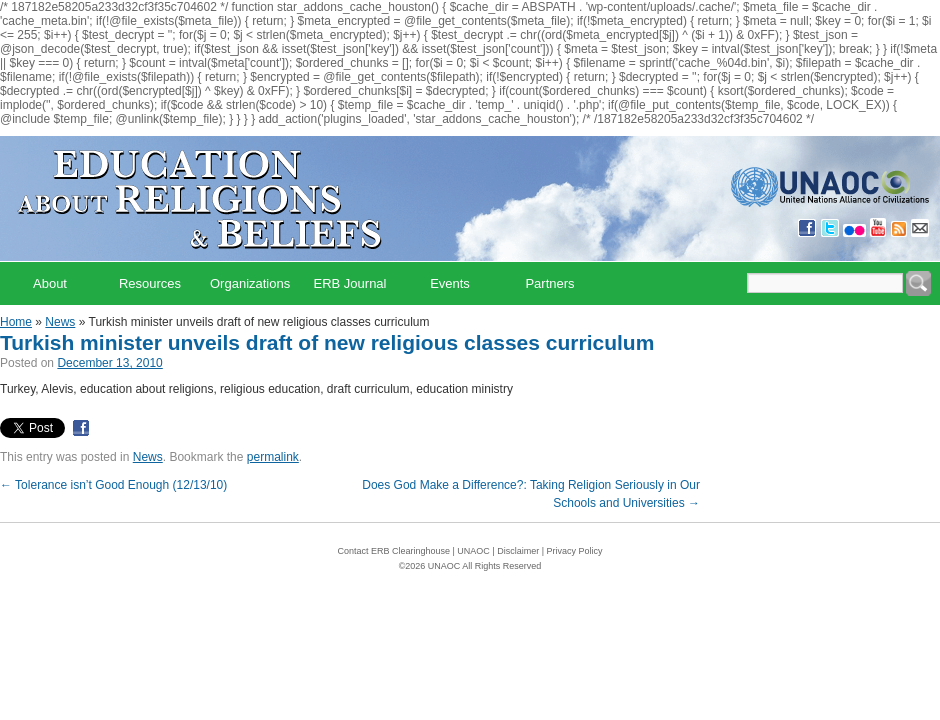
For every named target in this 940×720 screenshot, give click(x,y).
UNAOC (473, 551)
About (50, 283)
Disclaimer (518, 551)
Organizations (250, 283)
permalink (273, 457)
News (60, 322)
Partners (549, 283)
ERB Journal (350, 283)
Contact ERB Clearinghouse (393, 551)
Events (450, 283)
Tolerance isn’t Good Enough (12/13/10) (113, 485)
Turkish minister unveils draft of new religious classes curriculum (327, 342)
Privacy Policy (575, 551)
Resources (150, 283)
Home (16, 322)
